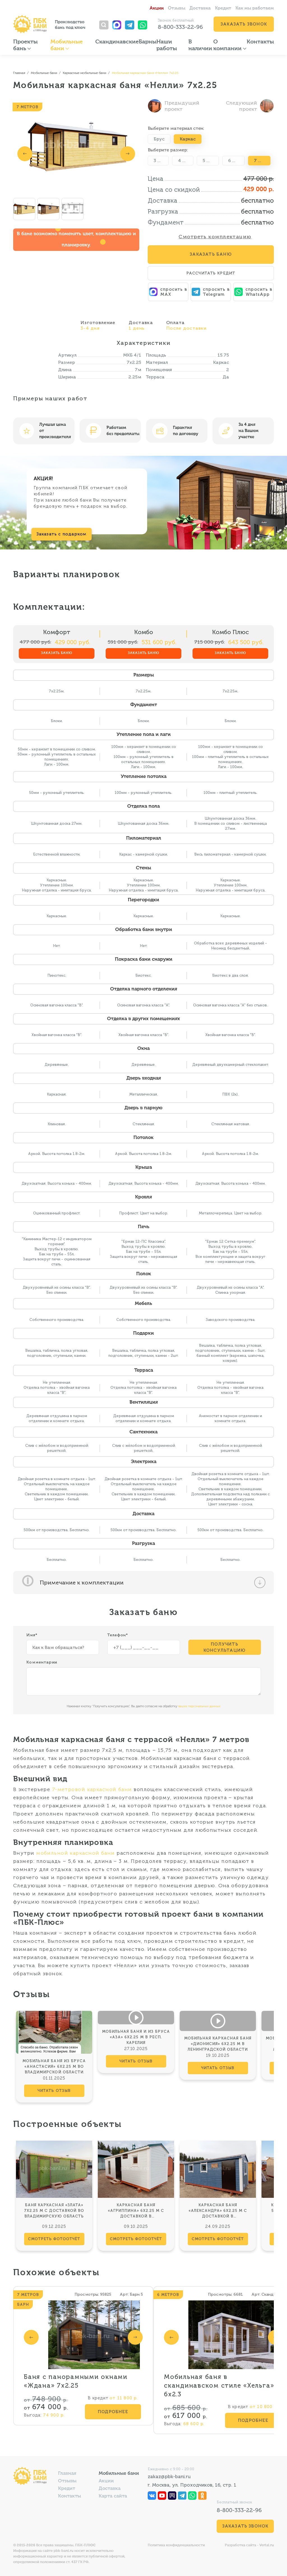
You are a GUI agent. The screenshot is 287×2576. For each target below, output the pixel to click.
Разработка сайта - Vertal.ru (249, 2545)
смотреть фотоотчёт (54, 2239)
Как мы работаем (254, 8)
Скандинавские (117, 42)
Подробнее (113, 2411)
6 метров (236, 160)
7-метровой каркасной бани (92, 1789)
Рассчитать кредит (210, 273)
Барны (147, 42)
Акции (157, 8)
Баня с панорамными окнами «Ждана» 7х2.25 (76, 2381)
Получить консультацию (224, 1647)
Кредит (223, 8)
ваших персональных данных (199, 1706)
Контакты (260, 42)
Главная (67, 2473)
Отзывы (176, 8)
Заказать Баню (211, 254)
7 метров (262, 160)
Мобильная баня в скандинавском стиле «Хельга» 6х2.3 (219, 2385)
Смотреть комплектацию (215, 237)
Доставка (200, 8)
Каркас (188, 139)
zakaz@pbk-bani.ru (169, 2476)
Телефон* (117, 1635)
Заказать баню (56, 653)
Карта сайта (113, 2496)
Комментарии (41, 1662)
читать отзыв (54, 2090)
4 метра (185, 160)
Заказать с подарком (61, 534)
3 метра (161, 160)
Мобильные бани (119, 2473)
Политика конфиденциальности (176, 2545)
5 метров (211, 160)
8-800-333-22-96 (180, 27)
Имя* (32, 1635)
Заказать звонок (244, 24)
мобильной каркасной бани (75, 1853)
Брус (159, 139)
